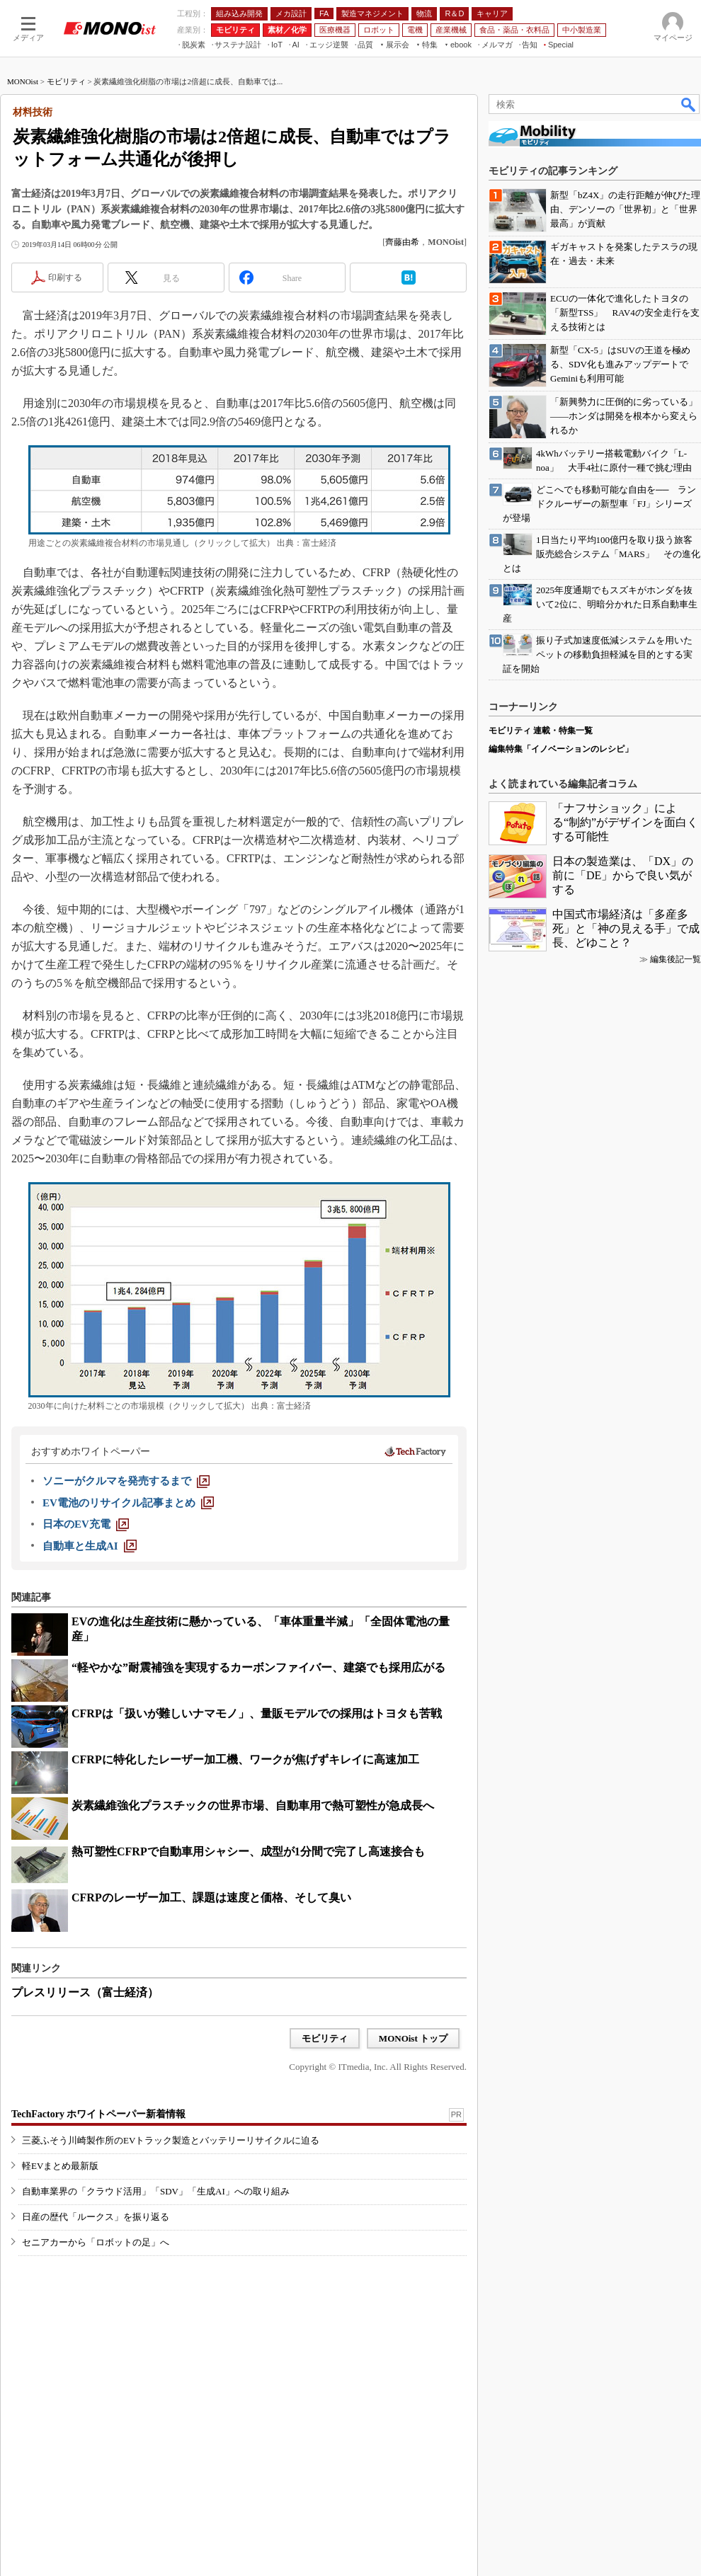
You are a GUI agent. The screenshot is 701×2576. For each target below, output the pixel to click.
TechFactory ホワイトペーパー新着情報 (98, 2114)
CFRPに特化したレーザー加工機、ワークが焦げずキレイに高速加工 (245, 1759)
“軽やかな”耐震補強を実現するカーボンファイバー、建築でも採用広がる (258, 1667)
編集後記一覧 (675, 959)
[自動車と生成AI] (89, 1546)
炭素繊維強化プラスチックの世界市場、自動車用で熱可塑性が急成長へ (253, 1805)
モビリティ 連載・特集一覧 (541, 730)
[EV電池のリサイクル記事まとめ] (128, 1503)
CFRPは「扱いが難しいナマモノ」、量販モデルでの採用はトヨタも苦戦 (257, 1713)
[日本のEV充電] (85, 1524)
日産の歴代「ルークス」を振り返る (95, 2216)
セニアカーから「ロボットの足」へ (95, 2242)
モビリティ (66, 81)
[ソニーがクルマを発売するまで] (126, 1481)
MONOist (22, 81)
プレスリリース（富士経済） (85, 1992)
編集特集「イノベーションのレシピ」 (561, 749)
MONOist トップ (413, 2038)
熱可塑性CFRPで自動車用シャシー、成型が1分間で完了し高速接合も (248, 1851)
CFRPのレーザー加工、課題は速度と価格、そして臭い (211, 1897)
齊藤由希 (402, 242)
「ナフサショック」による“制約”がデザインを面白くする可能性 (625, 822)
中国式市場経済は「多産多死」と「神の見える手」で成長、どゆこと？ (626, 928)
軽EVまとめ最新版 (60, 2165)
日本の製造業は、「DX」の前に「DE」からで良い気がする (622, 875)
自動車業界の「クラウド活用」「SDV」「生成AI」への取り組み (156, 2191)
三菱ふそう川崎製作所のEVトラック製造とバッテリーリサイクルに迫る (170, 2140)
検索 (689, 104)
